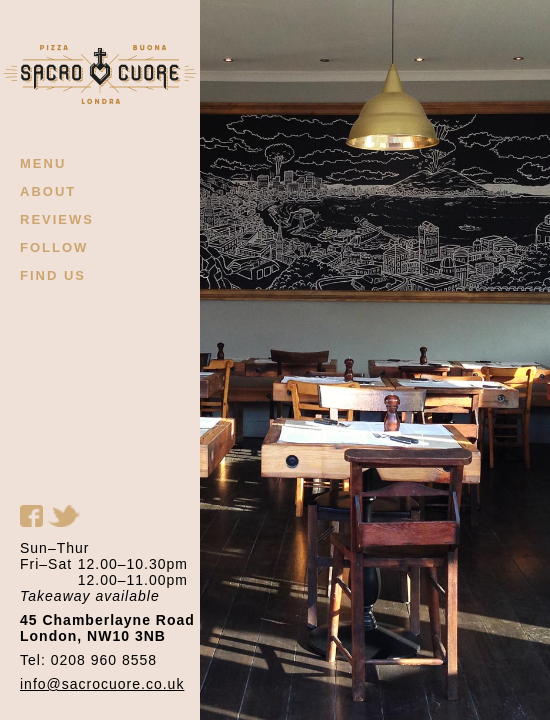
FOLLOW (54, 247)
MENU (43, 163)
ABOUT (48, 191)
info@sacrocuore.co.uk (102, 684)
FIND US (53, 275)
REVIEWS (57, 219)
